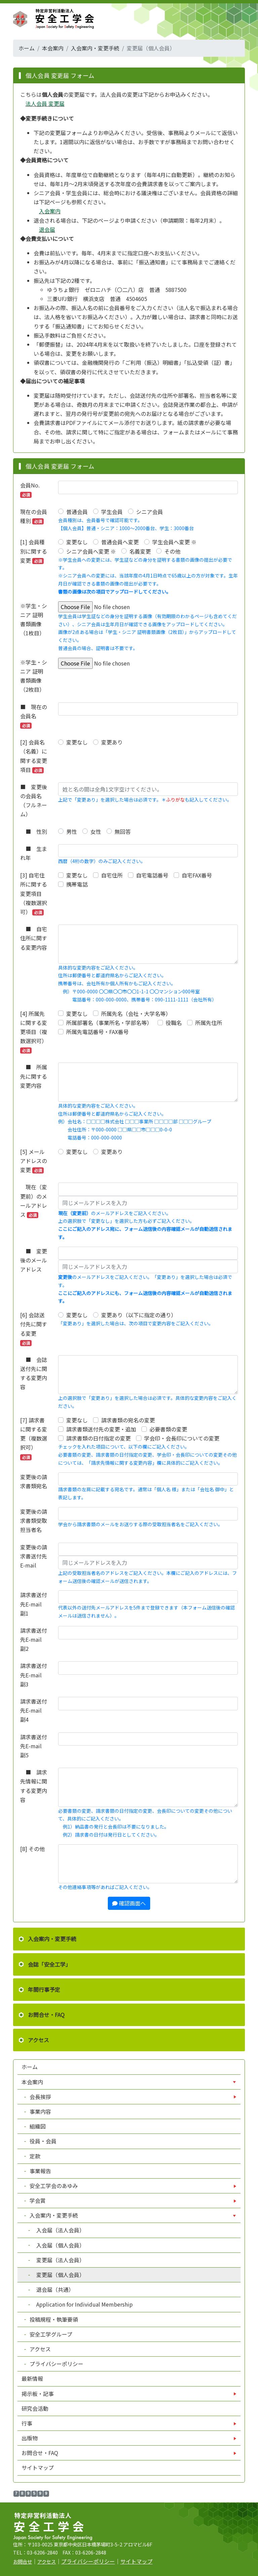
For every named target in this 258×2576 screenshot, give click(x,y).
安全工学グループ (50, 2334)
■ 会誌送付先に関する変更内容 (33, 1373)
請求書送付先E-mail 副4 (33, 1710)
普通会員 (77, 512)
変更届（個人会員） (57, 2275)
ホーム (26, 48)
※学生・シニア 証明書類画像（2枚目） (33, 676)
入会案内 (49, 211)
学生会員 (112, 512)
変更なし (77, 542)
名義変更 (140, 551)
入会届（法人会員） (57, 2230)
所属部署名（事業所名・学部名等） (109, 1023)
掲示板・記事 (38, 2394)
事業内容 (39, 2111)
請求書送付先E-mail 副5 (33, 1746)
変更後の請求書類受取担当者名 (33, 1520)
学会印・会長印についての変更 (181, 1438)
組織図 (37, 2126)
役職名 (174, 1023)
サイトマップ (38, 2467)
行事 (28, 2423)
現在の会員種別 (33, 516)
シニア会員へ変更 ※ (91, 551)
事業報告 (39, 2171)
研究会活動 (35, 2408)
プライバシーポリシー (55, 2364)
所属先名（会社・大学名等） (136, 1014)
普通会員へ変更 (120, 542)
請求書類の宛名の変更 (128, 1420)
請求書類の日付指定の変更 (98, 1438)
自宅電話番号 (152, 875)
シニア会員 (149, 512)
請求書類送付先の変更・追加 (101, 1429)
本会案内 (52, 48)
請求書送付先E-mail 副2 (33, 1639)
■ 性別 (33, 831)
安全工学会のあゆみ (53, 2186)
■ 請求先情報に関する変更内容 (33, 1786)
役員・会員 (42, 2141)
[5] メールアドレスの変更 (33, 1161)
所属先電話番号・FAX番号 (97, 1032)
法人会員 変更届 (45, 103)
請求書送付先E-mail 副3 (33, 1675)
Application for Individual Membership (81, 2304)
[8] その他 (32, 1849)
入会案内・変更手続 (95, 48)
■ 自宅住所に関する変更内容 (33, 938)
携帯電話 (77, 884)
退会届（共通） (52, 2289)
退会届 (47, 229)
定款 (34, 2156)
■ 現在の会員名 (33, 716)
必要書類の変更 (168, 1429)
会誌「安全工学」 (49, 1964)
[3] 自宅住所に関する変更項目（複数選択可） (33, 893)
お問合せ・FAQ (46, 2015)
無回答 (123, 831)
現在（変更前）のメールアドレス (33, 1200)
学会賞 (37, 2200)
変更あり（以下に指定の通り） (138, 1315)
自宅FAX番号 (197, 875)
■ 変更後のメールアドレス (33, 1260)
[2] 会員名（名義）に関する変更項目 (33, 756)
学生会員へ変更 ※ (174, 542)
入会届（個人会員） (57, 2245)
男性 (71, 831)
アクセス (38, 2040)
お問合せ (22, 2561)
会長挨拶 (40, 2097)
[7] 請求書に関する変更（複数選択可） (33, 1438)
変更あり (112, 742)
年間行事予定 (44, 1989)
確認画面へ (129, 1903)
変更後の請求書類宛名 (33, 1481)
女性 (95, 831)
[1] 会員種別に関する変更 (33, 551)
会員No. (30, 489)
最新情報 (32, 2378)
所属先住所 (208, 1023)
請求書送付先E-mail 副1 (33, 1604)
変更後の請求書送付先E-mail (33, 1556)
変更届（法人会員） (57, 2260)
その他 (172, 551)
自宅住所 (112, 875)
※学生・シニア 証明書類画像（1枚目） (33, 619)
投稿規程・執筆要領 (53, 2319)
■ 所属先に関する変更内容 (33, 1076)
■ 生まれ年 (33, 853)
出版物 (30, 2438)
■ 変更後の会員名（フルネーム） (33, 800)
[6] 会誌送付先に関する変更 (33, 1328)
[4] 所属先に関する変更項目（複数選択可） (33, 1032)
